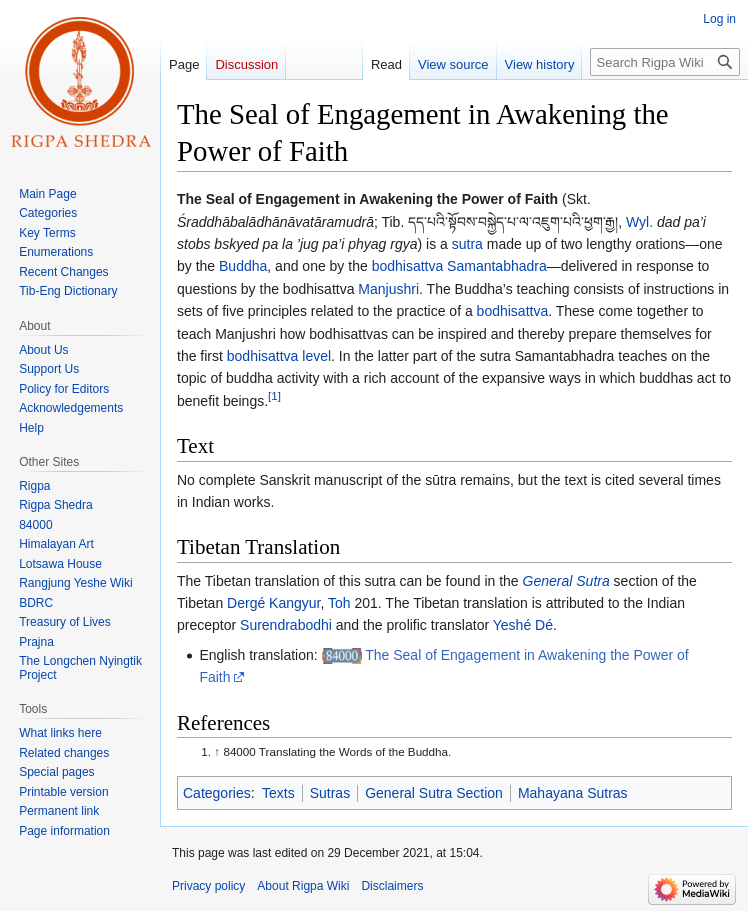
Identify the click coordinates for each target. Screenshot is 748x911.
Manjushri (388, 289)
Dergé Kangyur (273, 603)
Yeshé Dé (523, 625)
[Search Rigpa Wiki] (665, 62)
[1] (274, 395)
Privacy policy (208, 886)
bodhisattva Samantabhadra (459, 266)
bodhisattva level (279, 356)
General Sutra (566, 581)
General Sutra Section (434, 793)
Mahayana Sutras (573, 793)
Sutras (330, 793)
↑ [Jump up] (217, 751)
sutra (467, 244)
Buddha (243, 266)
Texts (278, 793)
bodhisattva (513, 311)
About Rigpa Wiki (303, 886)
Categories (217, 793)
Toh (339, 603)
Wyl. (639, 222)
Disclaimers (392, 886)
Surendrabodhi (286, 625)
